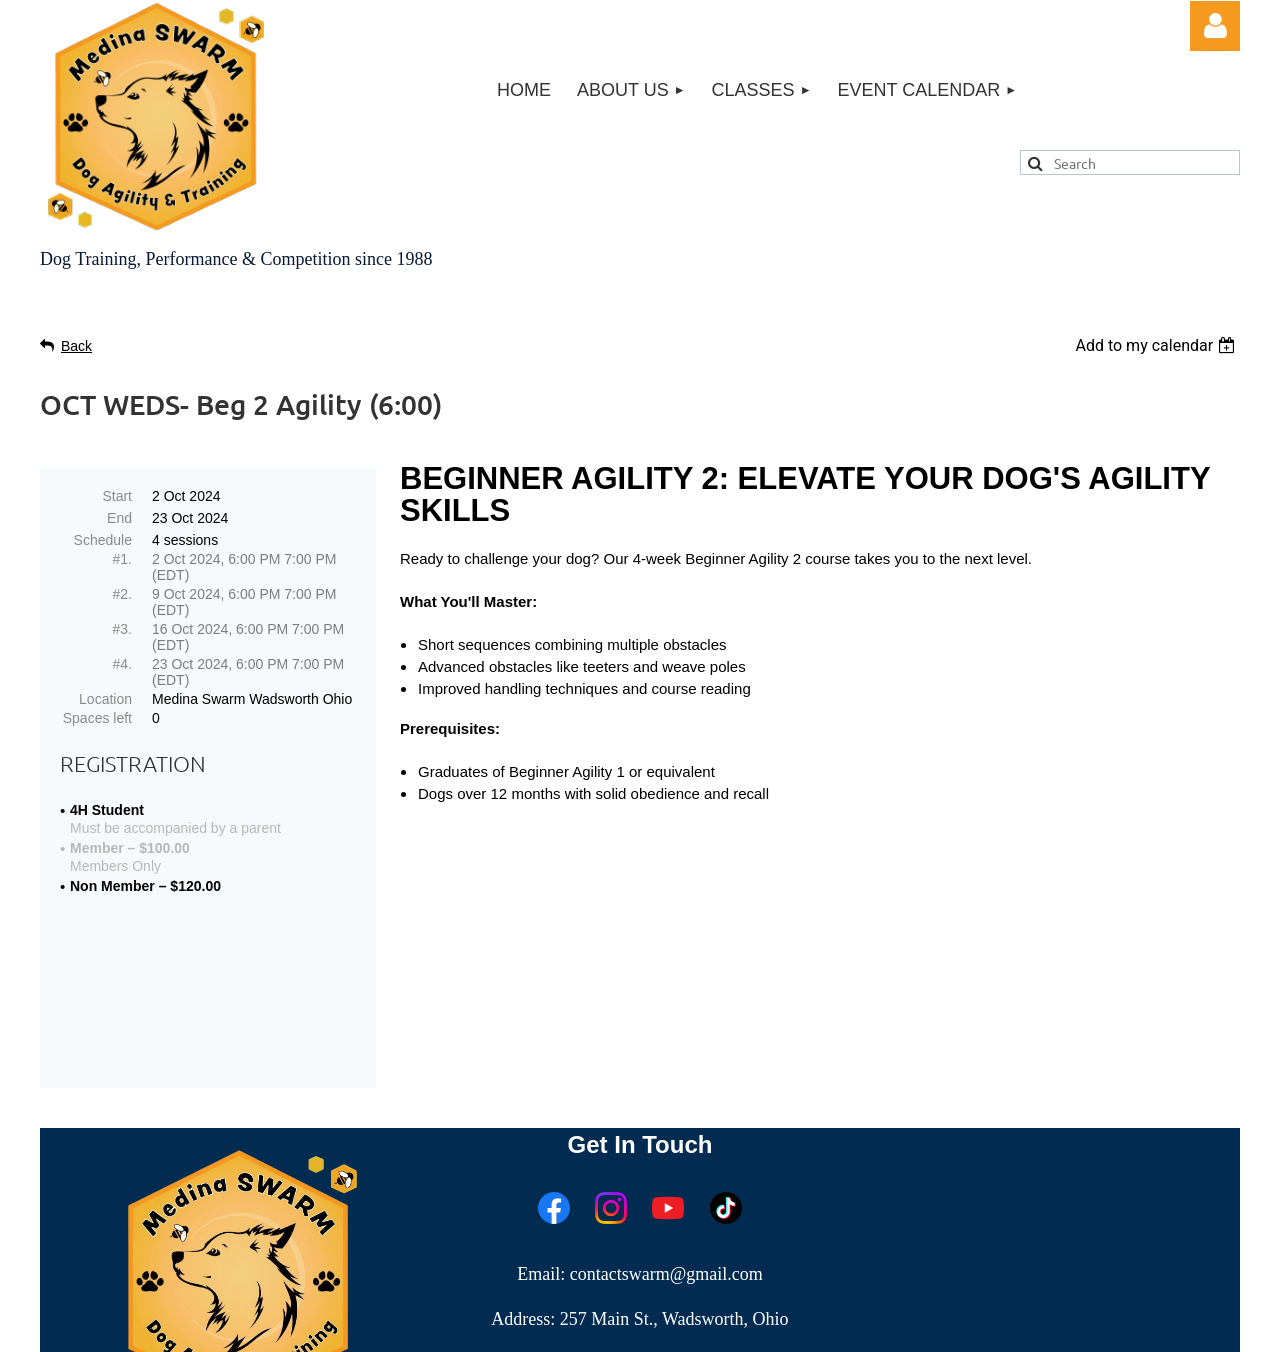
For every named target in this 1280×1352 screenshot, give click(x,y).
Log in (1215, 26)
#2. (122, 594)
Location (105, 699)
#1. (122, 559)
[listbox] (1157, 345)
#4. (122, 664)
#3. (122, 629)
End (119, 518)
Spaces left (97, 718)
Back (76, 346)
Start (117, 496)
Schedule (103, 540)
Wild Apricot (1012, 1326)
